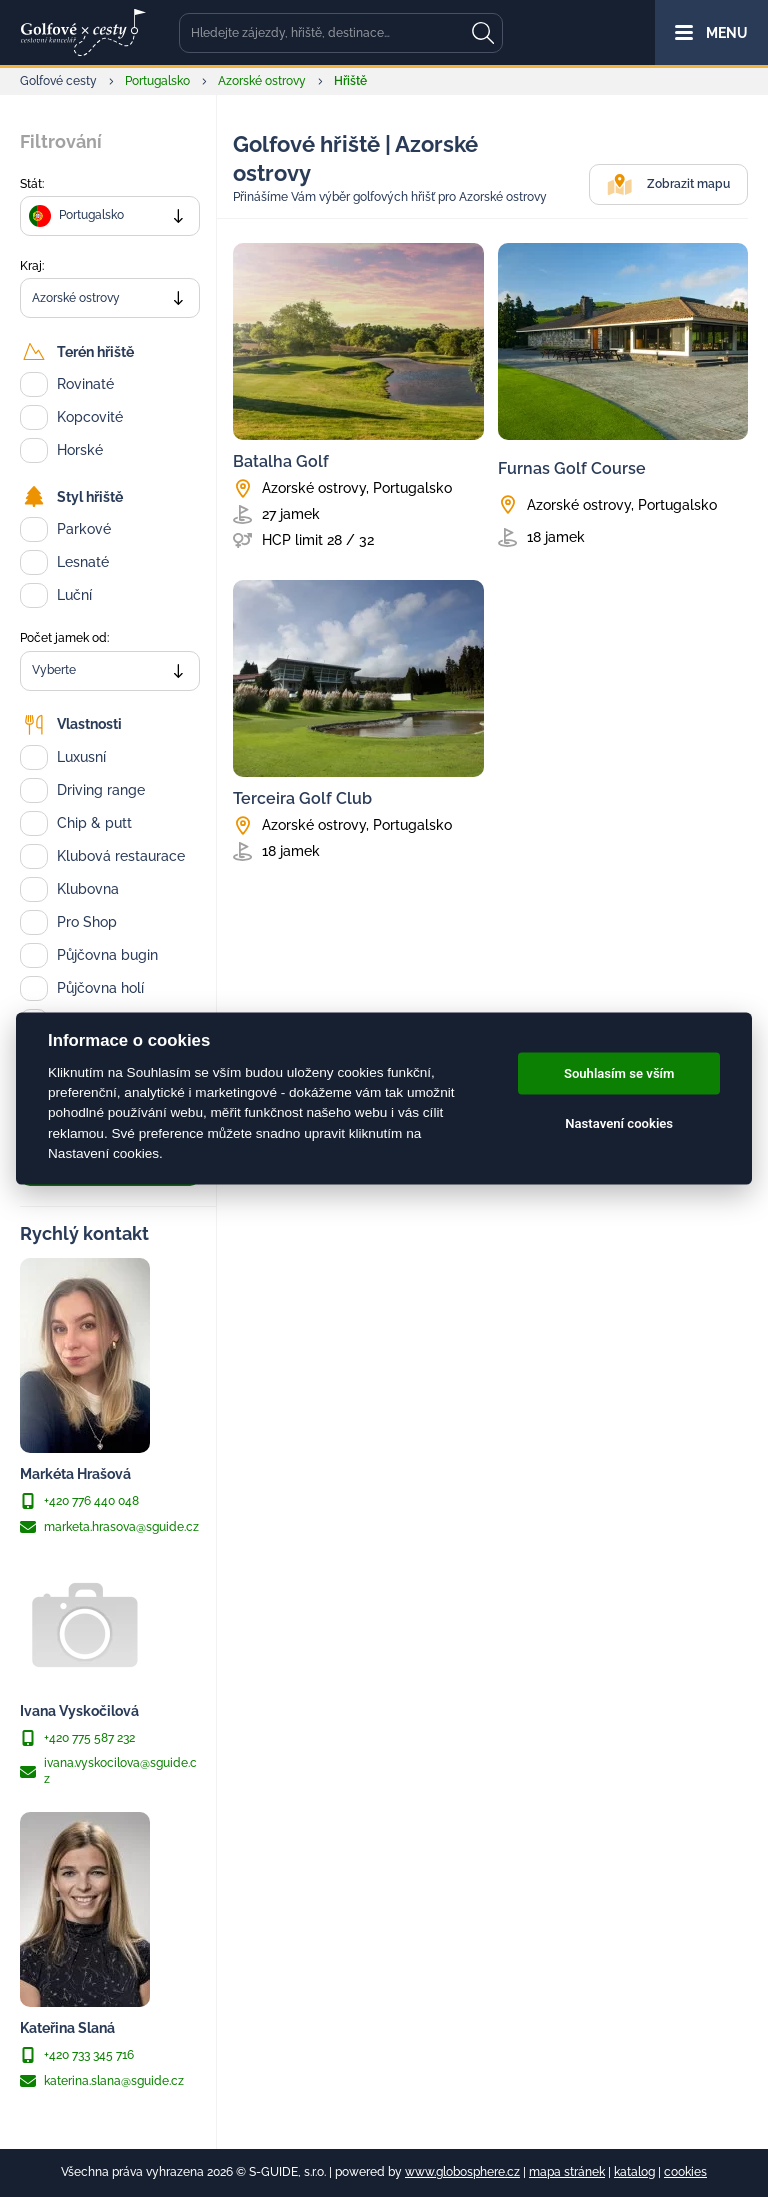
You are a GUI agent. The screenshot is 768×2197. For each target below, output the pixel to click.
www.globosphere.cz (462, 2172)
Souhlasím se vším (619, 1073)
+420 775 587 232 (77, 1738)
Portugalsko (157, 81)
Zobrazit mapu (668, 184)
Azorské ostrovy (262, 81)
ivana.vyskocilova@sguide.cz (108, 1770)
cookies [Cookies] (685, 2172)
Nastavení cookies (619, 1123)
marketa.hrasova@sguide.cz (109, 1527)
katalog (634, 2172)
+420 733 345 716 (77, 2055)
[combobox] (110, 216)
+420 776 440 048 (79, 1501)
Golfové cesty (58, 81)
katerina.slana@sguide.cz (102, 2081)
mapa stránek (567, 2172)
